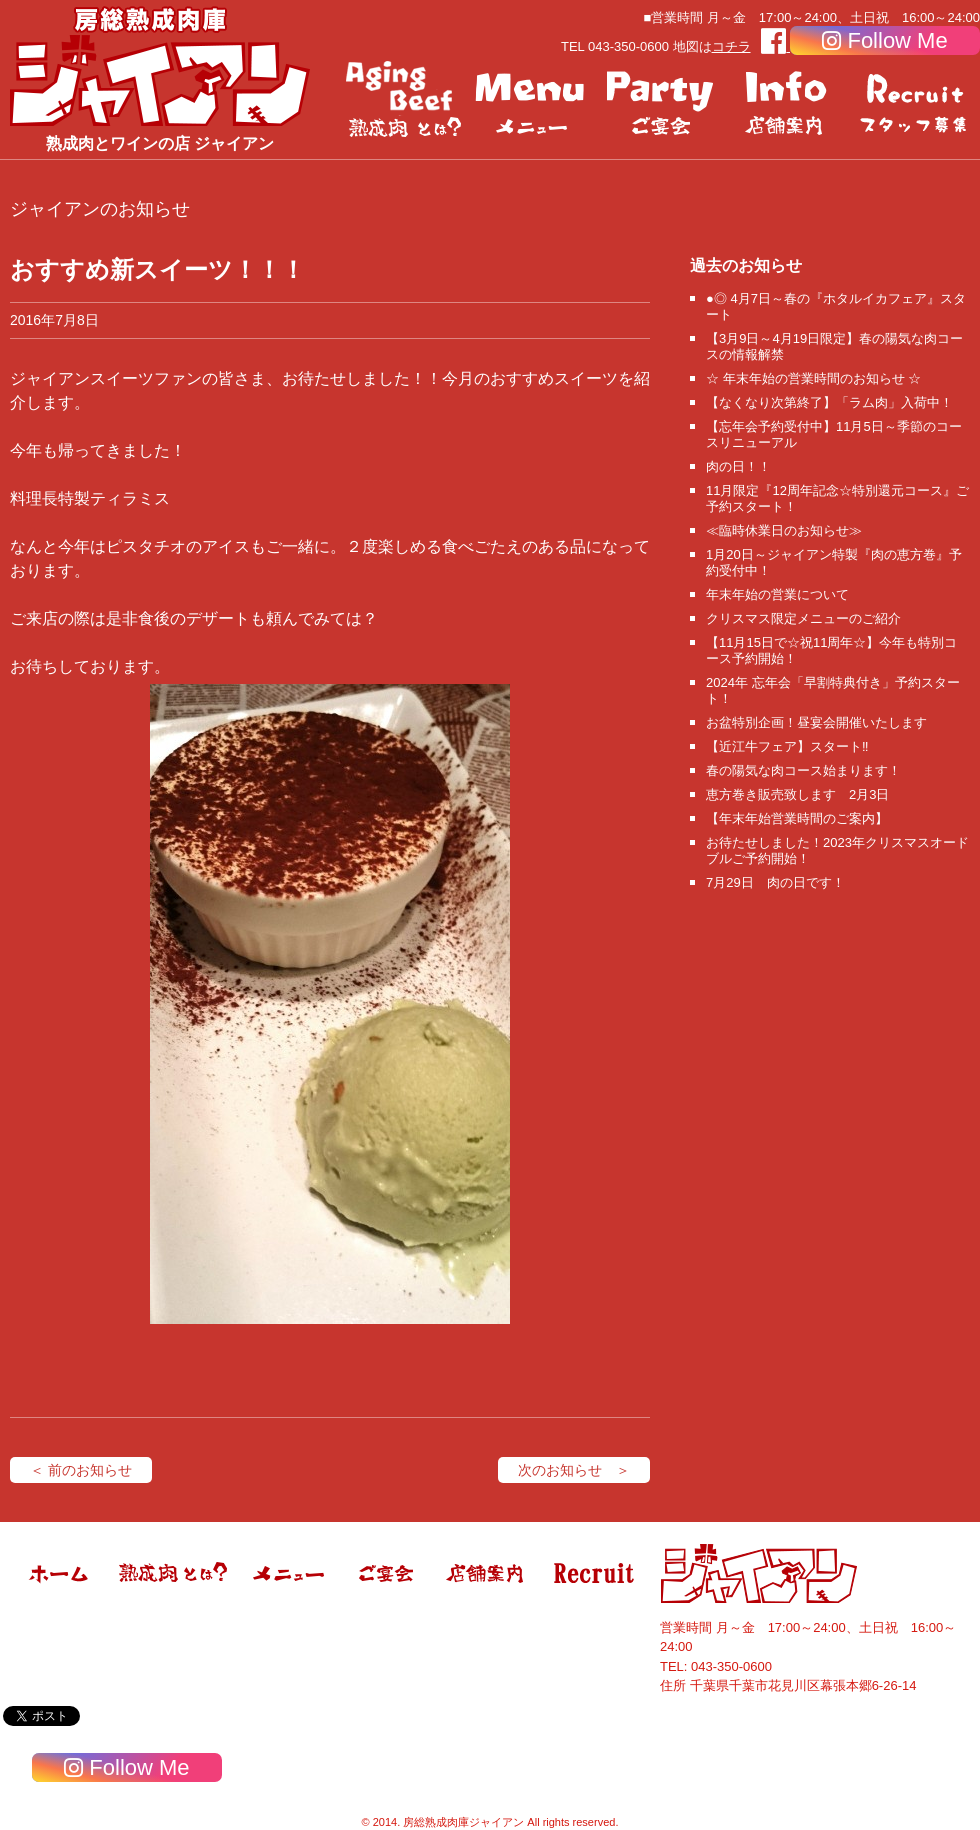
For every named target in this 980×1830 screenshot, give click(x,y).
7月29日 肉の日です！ (775, 882)
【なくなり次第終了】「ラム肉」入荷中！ (829, 402)
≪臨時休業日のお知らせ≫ (784, 530)
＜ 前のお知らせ (81, 1470)
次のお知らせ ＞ (574, 1470)
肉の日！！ (738, 466)
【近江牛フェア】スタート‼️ (787, 746)
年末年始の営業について (777, 594)
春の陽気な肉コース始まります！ (803, 770)
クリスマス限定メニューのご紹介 (803, 618)
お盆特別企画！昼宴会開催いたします (816, 722)
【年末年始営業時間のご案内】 (797, 818)
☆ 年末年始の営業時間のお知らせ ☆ (813, 378)
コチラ (731, 46)
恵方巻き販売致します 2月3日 (797, 794)
